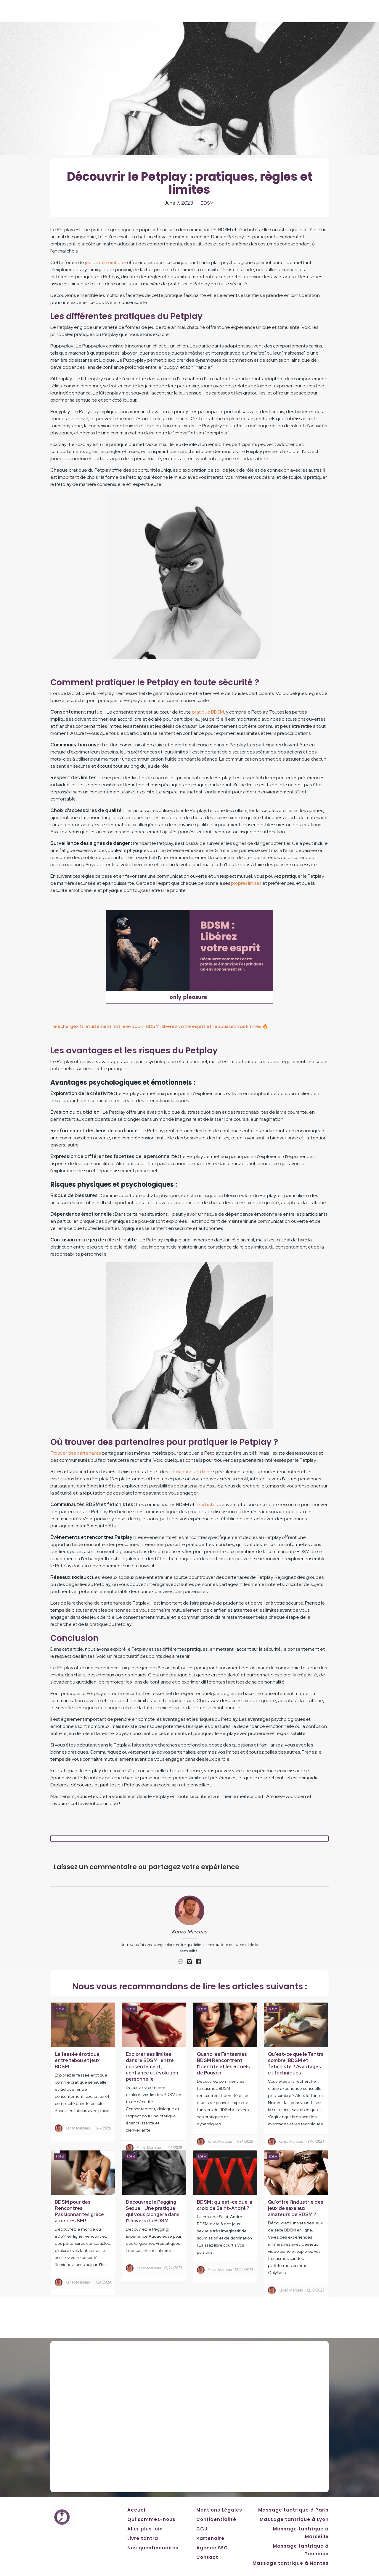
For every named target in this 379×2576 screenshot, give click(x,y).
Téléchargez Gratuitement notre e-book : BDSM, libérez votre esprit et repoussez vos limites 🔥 (159, 1026)
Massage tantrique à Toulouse (301, 2550)
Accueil (137, 2510)
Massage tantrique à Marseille (301, 2533)
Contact (207, 2557)
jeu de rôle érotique (105, 262)
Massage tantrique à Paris (293, 2510)
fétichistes (206, 1504)
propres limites (246, 883)
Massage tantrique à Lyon (294, 2519)
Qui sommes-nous (151, 2519)
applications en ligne (190, 1472)
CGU (202, 2529)
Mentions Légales (219, 2510)
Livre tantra (142, 2538)
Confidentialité (216, 2519)
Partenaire (210, 2538)
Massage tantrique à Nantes (291, 2563)
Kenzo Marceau (189, 1931)
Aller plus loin (145, 2529)
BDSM (207, 203)
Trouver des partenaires (75, 1453)
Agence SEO (212, 2548)
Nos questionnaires (153, 2548)
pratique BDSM (208, 712)
